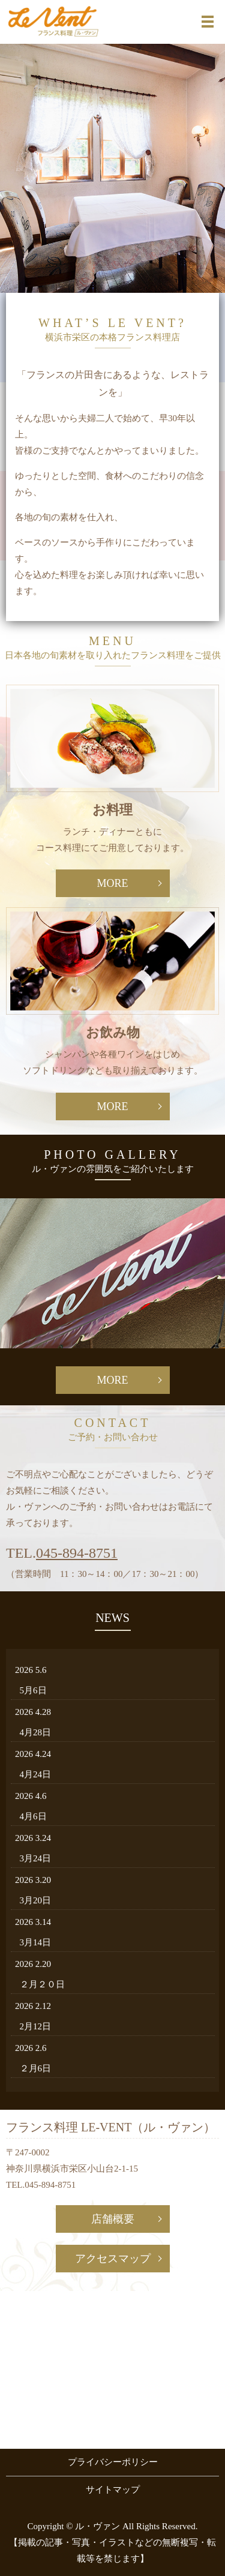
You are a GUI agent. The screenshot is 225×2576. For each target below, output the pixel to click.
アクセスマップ (113, 2259)
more (112, 883)
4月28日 (36, 1732)
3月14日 (36, 1942)
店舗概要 (112, 2219)
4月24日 (36, 1774)
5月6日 (33, 1690)
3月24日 (36, 1858)
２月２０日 (42, 1984)
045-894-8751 (77, 1553)
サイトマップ (113, 2489)
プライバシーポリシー (113, 2462)
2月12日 (36, 2026)
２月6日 (36, 2068)
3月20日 (36, 1900)
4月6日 (33, 1816)
